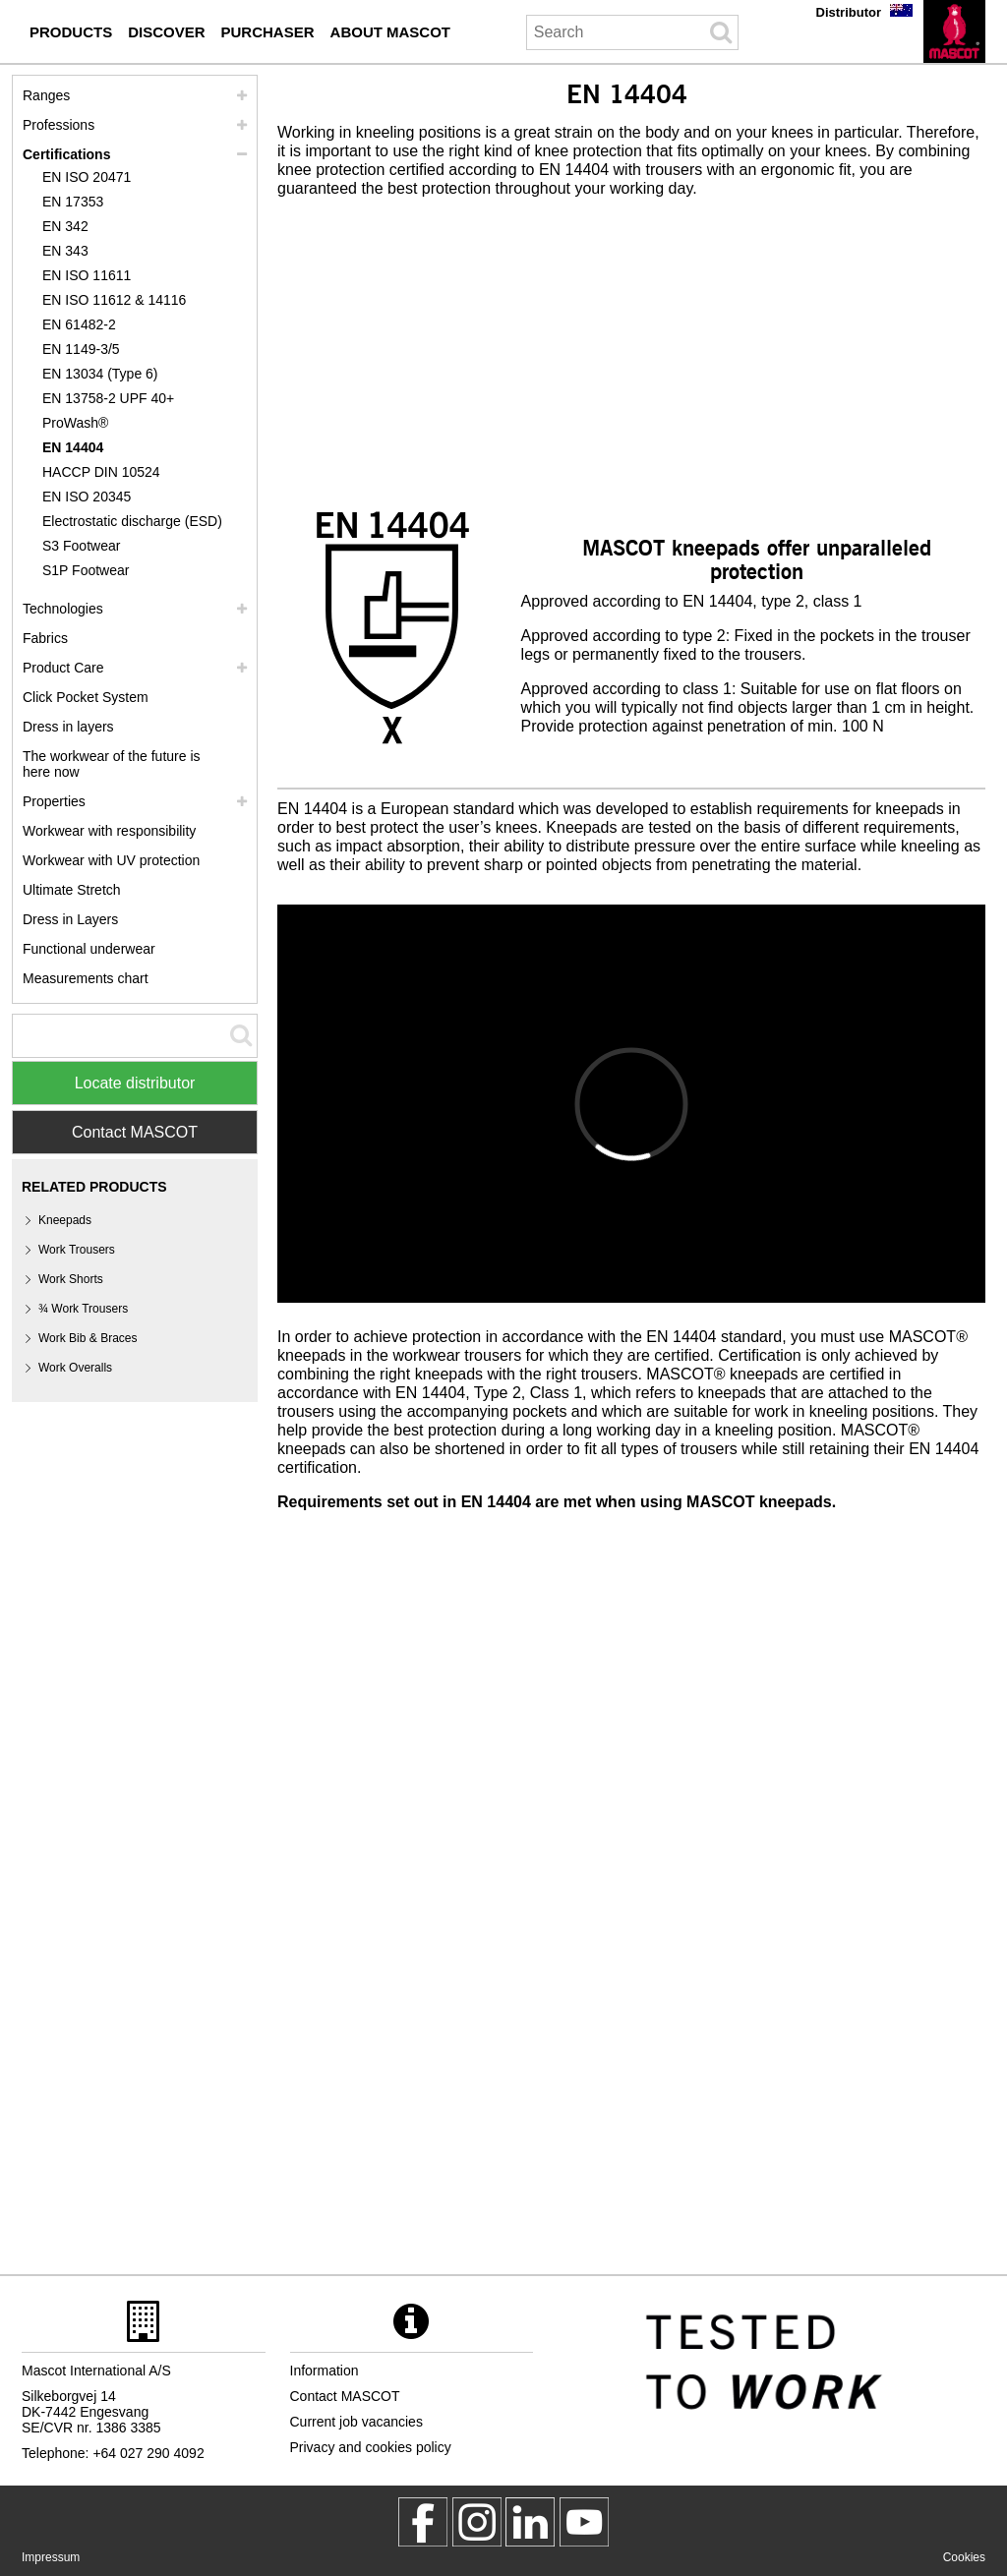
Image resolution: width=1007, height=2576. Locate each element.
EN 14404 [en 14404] (72, 447)
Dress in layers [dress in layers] (68, 726)
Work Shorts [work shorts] (70, 1279)
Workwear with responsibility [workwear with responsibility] (109, 831)
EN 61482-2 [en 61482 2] (79, 324)
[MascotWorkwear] (422, 2522)
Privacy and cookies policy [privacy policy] (370, 2447)
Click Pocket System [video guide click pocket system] (85, 697)
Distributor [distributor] (848, 12)
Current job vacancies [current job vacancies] (356, 2422)
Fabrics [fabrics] (45, 638)
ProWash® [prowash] (75, 423)
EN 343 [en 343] (65, 251)
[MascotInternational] (584, 2522)
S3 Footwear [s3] (81, 546)
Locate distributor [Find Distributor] (135, 1083)
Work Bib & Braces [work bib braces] (87, 1338)
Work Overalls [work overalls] (75, 1368)
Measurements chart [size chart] (85, 978)
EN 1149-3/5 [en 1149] (81, 349)
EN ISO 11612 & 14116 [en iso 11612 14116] (114, 300)
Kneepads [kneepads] (64, 1220)
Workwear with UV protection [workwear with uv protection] (111, 860)
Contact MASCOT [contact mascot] (345, 2396)
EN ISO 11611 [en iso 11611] (86, 275)
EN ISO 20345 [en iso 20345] (86, 496)
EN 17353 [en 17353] (72, 201)
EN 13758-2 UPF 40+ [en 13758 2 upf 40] (108, 398)
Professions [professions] (58, 125)
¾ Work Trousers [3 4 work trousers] (83, 1309)
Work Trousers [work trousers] (76, 1250)
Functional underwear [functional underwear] (89, 949)
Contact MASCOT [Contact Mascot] (135, 1132)
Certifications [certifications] (66, 154)
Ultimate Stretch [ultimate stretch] (72, 890)
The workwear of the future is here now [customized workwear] (112, 764)
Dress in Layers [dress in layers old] (70, 919)
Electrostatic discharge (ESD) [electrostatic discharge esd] (132, 521)
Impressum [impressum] (51, 2557)
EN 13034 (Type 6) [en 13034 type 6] (100, 373)
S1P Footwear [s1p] (85, 570)
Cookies (964, 2557)
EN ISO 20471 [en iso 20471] (86, 177)
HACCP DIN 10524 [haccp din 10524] (101, 472)
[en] (954, 31)
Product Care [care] (63, 667)
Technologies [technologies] (63, 608)
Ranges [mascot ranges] (46, 95)
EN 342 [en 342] (65, 226)
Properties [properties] (54, 801)
